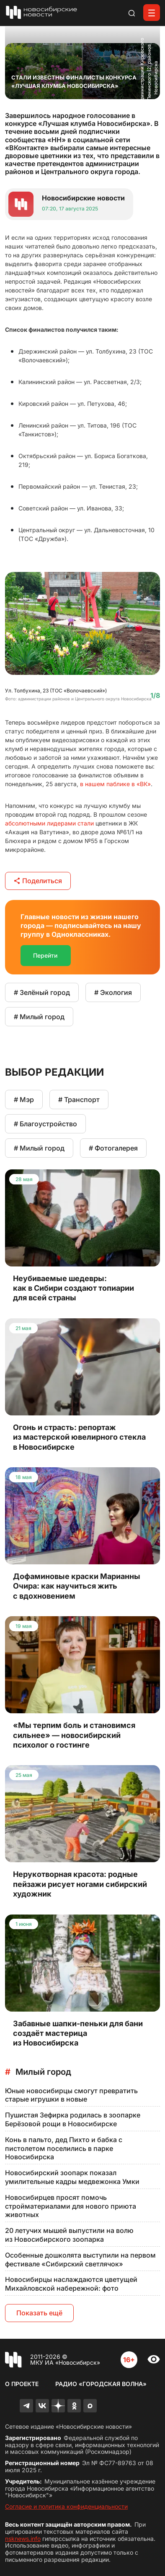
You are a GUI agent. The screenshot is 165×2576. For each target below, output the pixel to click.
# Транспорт (79, 1099)
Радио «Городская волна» (101, 2383)
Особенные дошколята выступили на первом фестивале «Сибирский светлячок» (80, 2259)
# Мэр (24, 1099)
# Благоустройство (45, 1124)
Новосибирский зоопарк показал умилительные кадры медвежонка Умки (72, 2177)
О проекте (22, 2383)
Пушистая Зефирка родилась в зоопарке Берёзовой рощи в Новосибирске (72, 2119)
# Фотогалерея (113, 1148)
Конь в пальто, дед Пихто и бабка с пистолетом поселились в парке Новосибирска (63, 2148)
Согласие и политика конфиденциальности (66, 2506)
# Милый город (39, 1016)
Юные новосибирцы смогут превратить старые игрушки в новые (71, 2095)
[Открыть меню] (151, 12)
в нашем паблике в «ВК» (115, 783)
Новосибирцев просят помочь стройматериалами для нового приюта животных (70, 2206)
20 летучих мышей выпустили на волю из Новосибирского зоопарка (69, 2234)
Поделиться (38, 881)
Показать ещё (39, 2313)
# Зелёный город (42, 992)
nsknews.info (23, 2538)
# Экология (113, 992)
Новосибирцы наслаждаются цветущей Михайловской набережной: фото (71, 2283)
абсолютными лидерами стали (49, 823)
